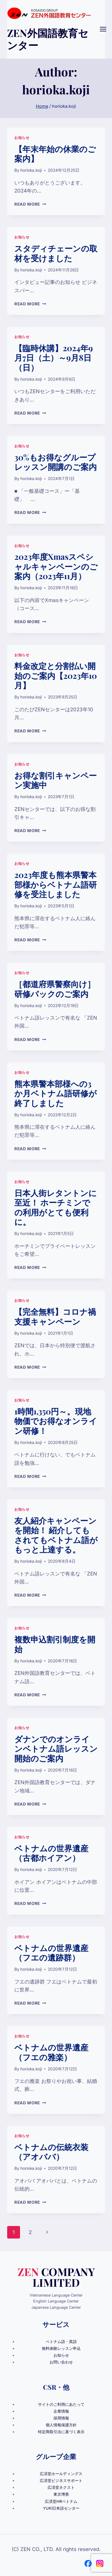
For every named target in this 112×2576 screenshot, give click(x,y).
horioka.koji (31, 170)
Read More (30, 204)
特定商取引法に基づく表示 (61, 2432)
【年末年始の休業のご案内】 (55, 153)
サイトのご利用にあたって (61, 2404)
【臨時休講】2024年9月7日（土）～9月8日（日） (53, 358)
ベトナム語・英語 (61, 2341)
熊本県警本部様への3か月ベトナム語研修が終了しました (55, 1093)
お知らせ (21, 137)
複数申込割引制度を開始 (54, 1644)
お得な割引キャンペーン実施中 (55, 780)
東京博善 (61, 2494)
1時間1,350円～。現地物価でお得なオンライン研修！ (55, 1421)
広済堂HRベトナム (61, 2501)
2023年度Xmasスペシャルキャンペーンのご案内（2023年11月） (56, 566)
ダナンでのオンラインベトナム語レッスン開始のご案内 (56, 1749)
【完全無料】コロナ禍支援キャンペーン (55, 1316)
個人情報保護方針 (61, 2425)
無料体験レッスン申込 (61, 2348)
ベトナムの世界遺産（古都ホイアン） (51, 1853)
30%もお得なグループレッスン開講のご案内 (55, 462)
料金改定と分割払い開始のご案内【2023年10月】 (55, 675)
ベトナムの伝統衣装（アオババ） (51, 2152)
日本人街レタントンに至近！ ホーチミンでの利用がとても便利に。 (55, 1207)
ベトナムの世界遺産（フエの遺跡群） (51, 1952)
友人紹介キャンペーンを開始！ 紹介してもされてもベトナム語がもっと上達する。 (56, 1535)
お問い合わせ (61, 2362)
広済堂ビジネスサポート (61, 2480)
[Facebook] (88, 2563)
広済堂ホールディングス (61, 2474)
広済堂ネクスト (61, 2487)
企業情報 (61, 2411)
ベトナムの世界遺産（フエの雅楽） (51, 2052)
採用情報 (61, 2418)
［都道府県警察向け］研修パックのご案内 (54, 988)
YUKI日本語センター (61, 2508)
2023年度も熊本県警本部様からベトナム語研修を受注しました (55, 884)
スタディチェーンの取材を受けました (55, 253)
